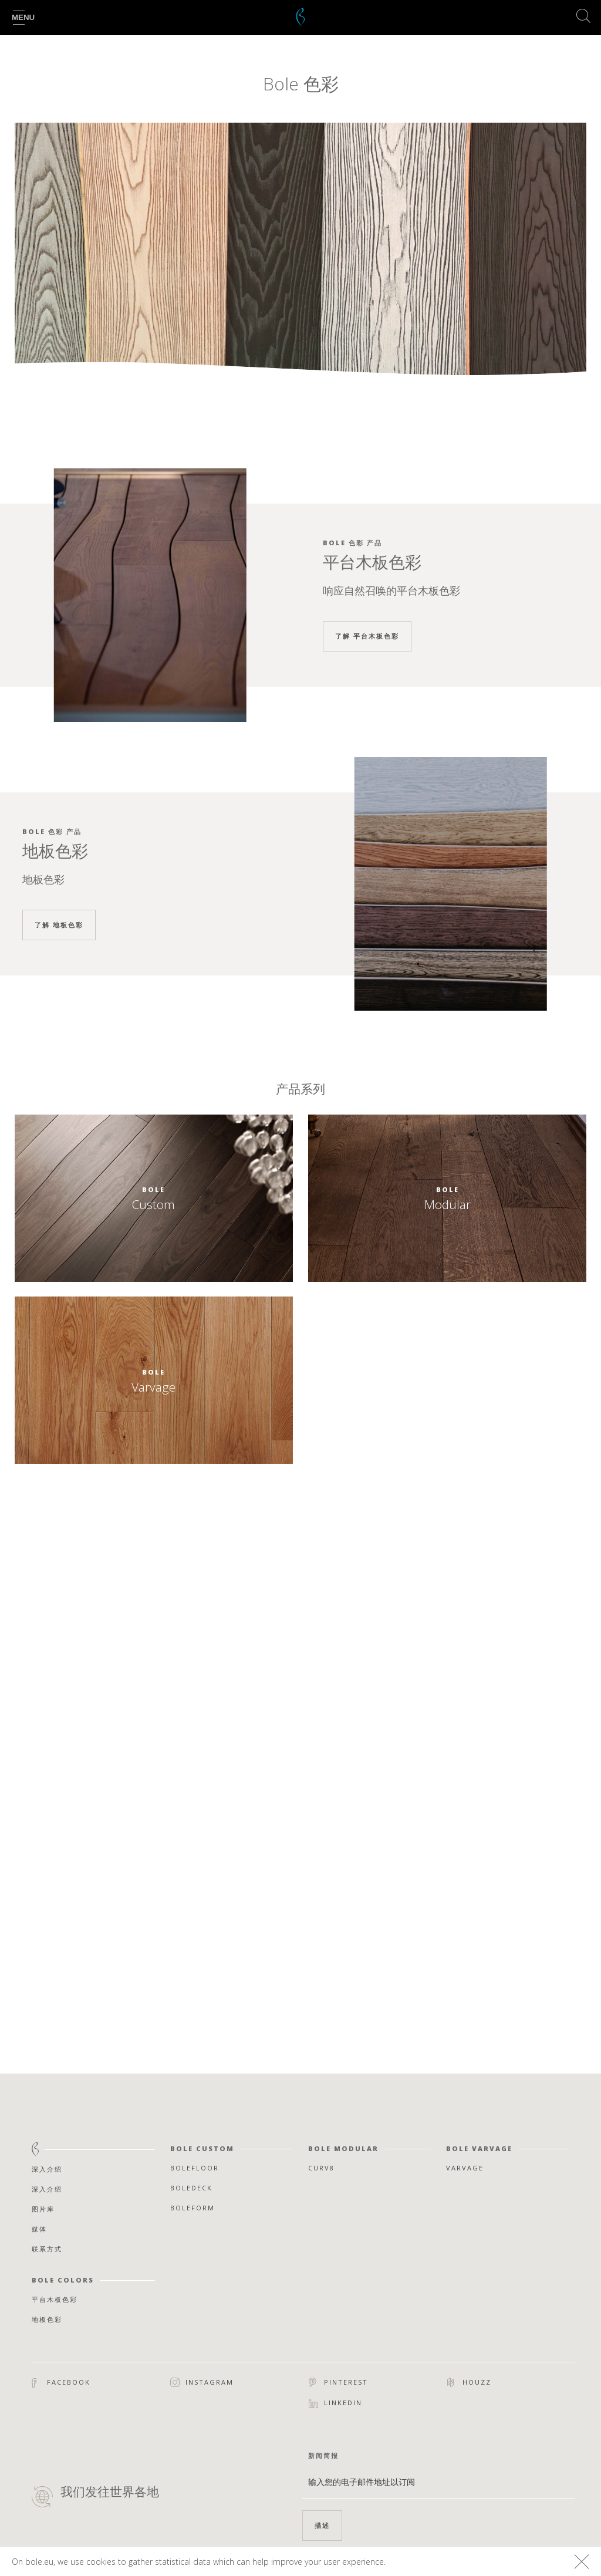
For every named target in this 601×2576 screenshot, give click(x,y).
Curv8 (321, 2167)
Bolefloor (194, 2167)
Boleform (192, 2207)
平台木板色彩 (54, 2299)
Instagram (202, 2383)
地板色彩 (47, 2319)
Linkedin (335, 2403)
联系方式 (47, 2248)
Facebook (61, 2383)
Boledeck (191, 2187)
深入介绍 (47, 2169)
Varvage (465, 2167)
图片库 (43, 2208)
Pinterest (338, 2382)
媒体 (39, 2228)
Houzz (469, 2382)
